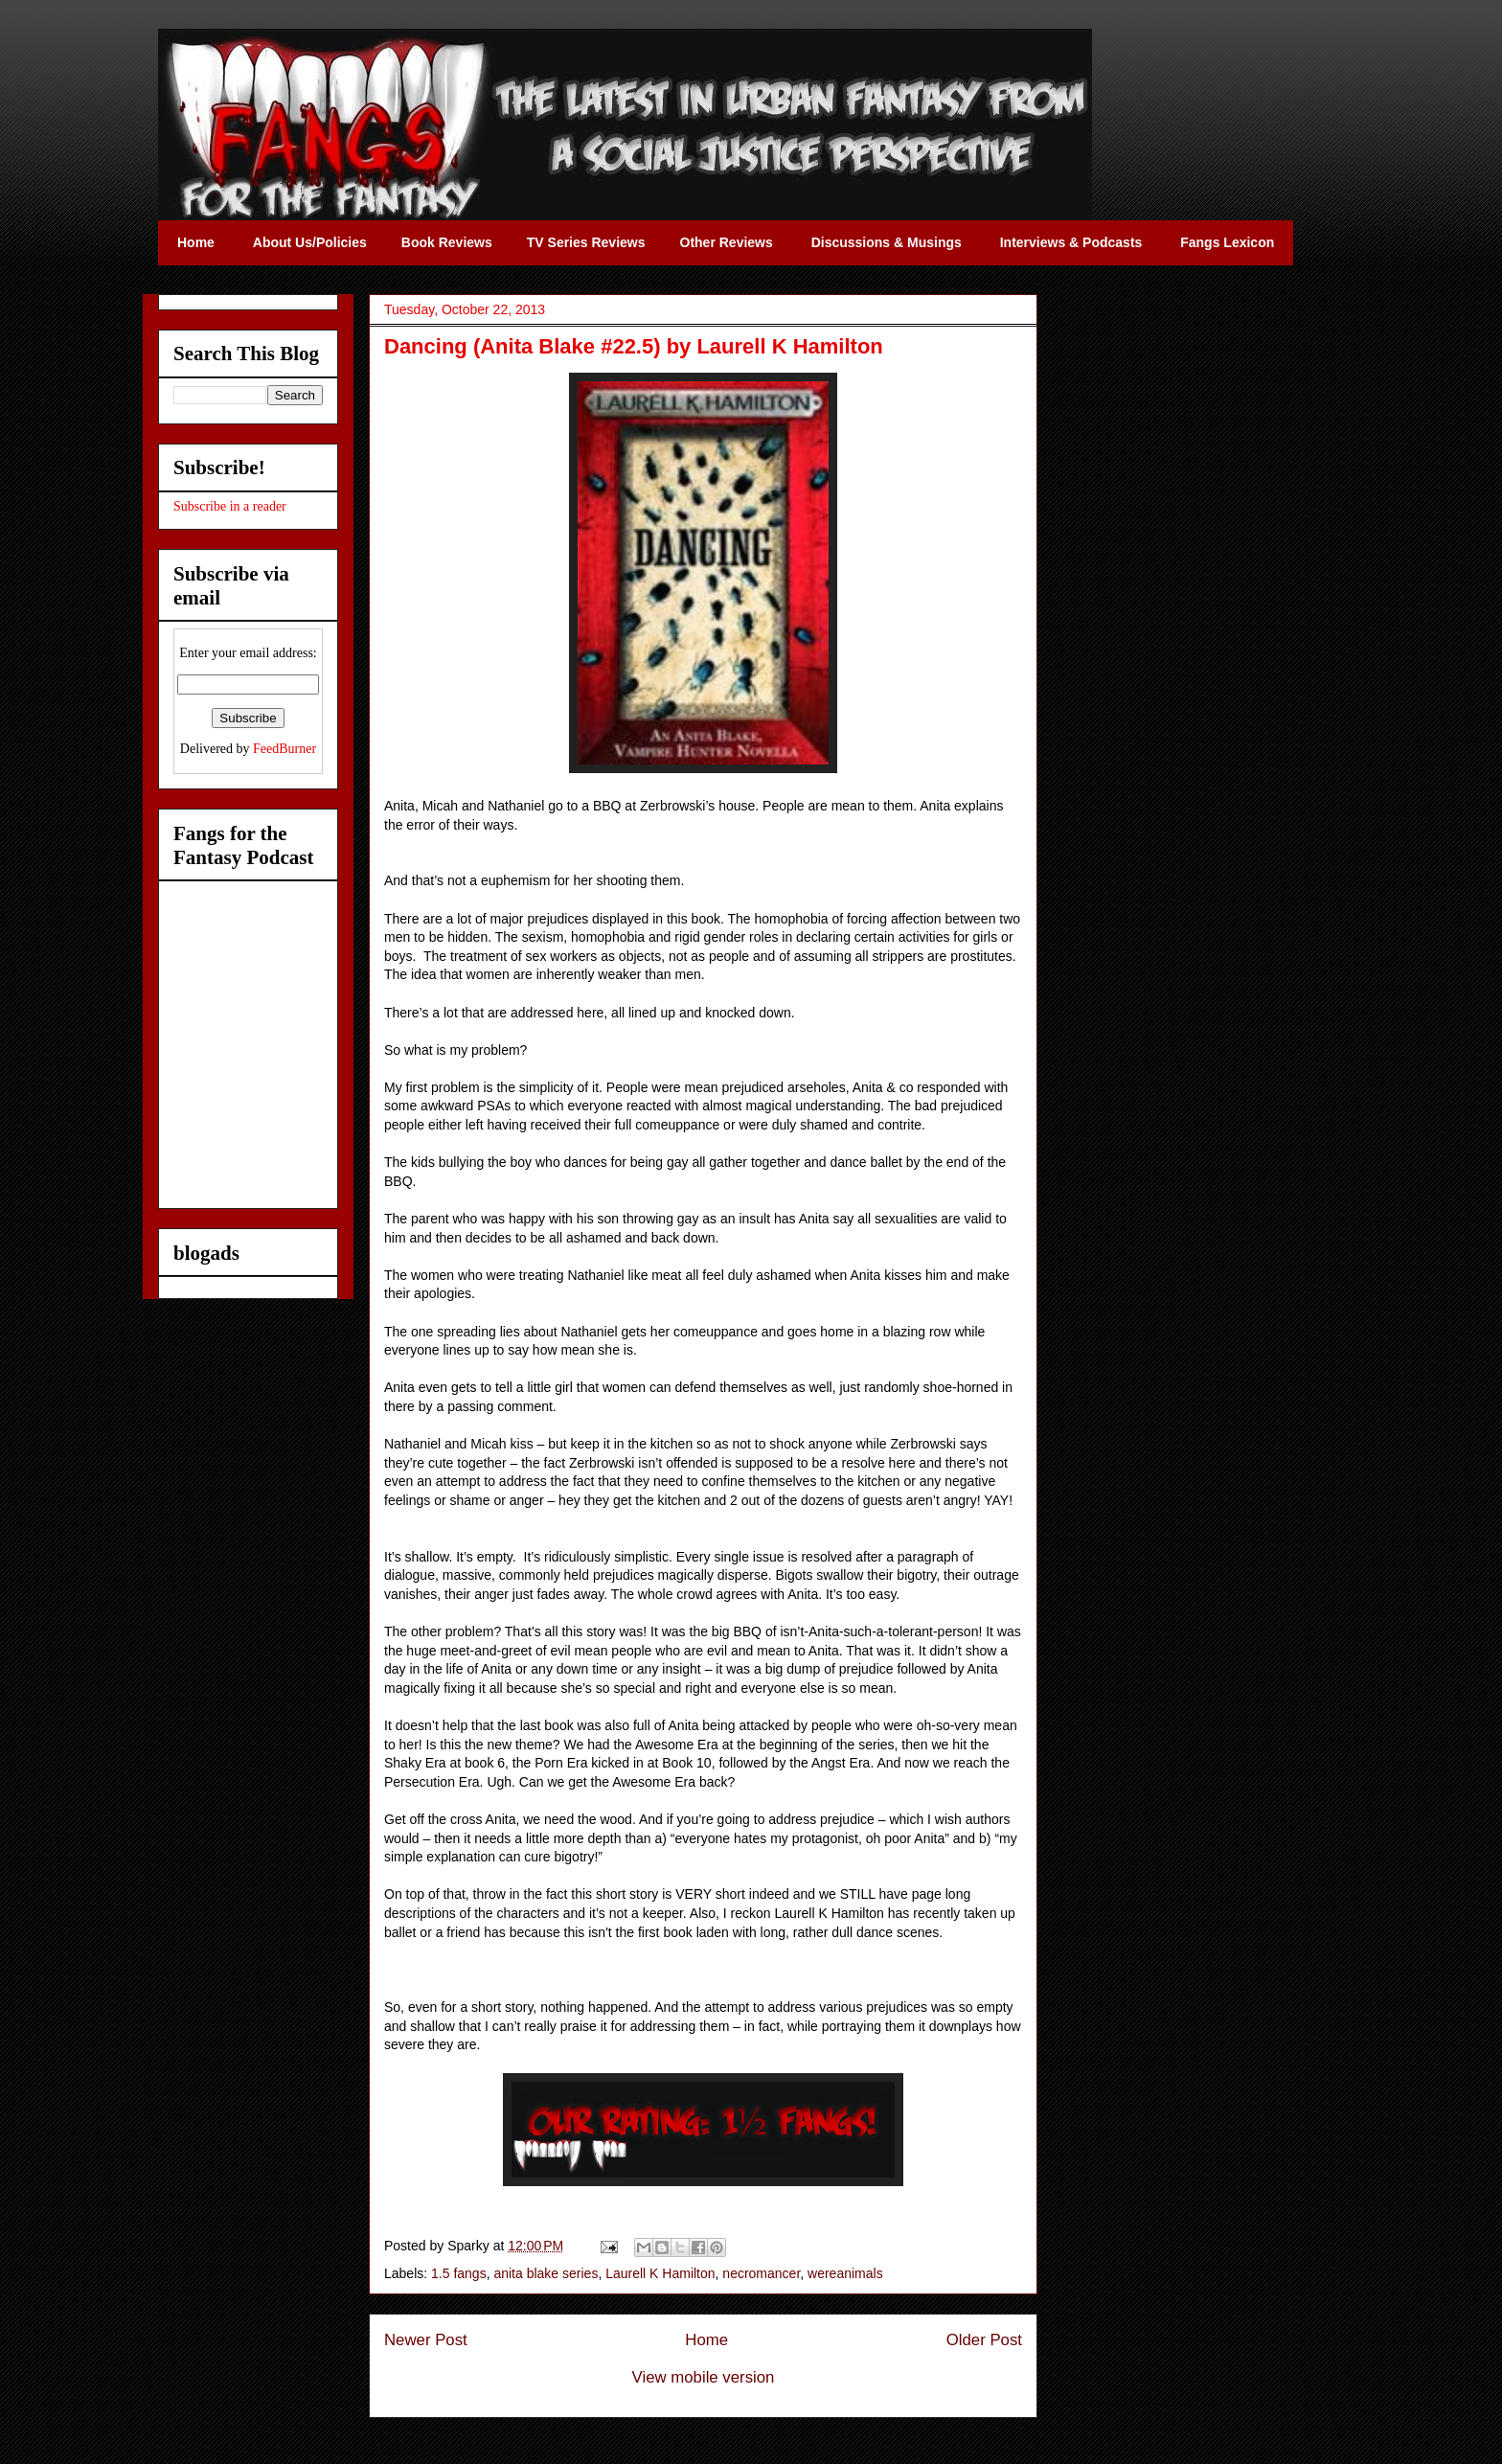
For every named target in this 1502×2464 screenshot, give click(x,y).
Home (706, 2340)
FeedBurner (284, 748)
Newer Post (425, 2340)
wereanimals (845, 2273)
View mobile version (703, 2377)
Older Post (984, 2340)
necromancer (761, 2273)
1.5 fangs (459, 2273)
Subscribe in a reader (229, 506)
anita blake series (545, 2273)
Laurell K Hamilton (660, 2273)
